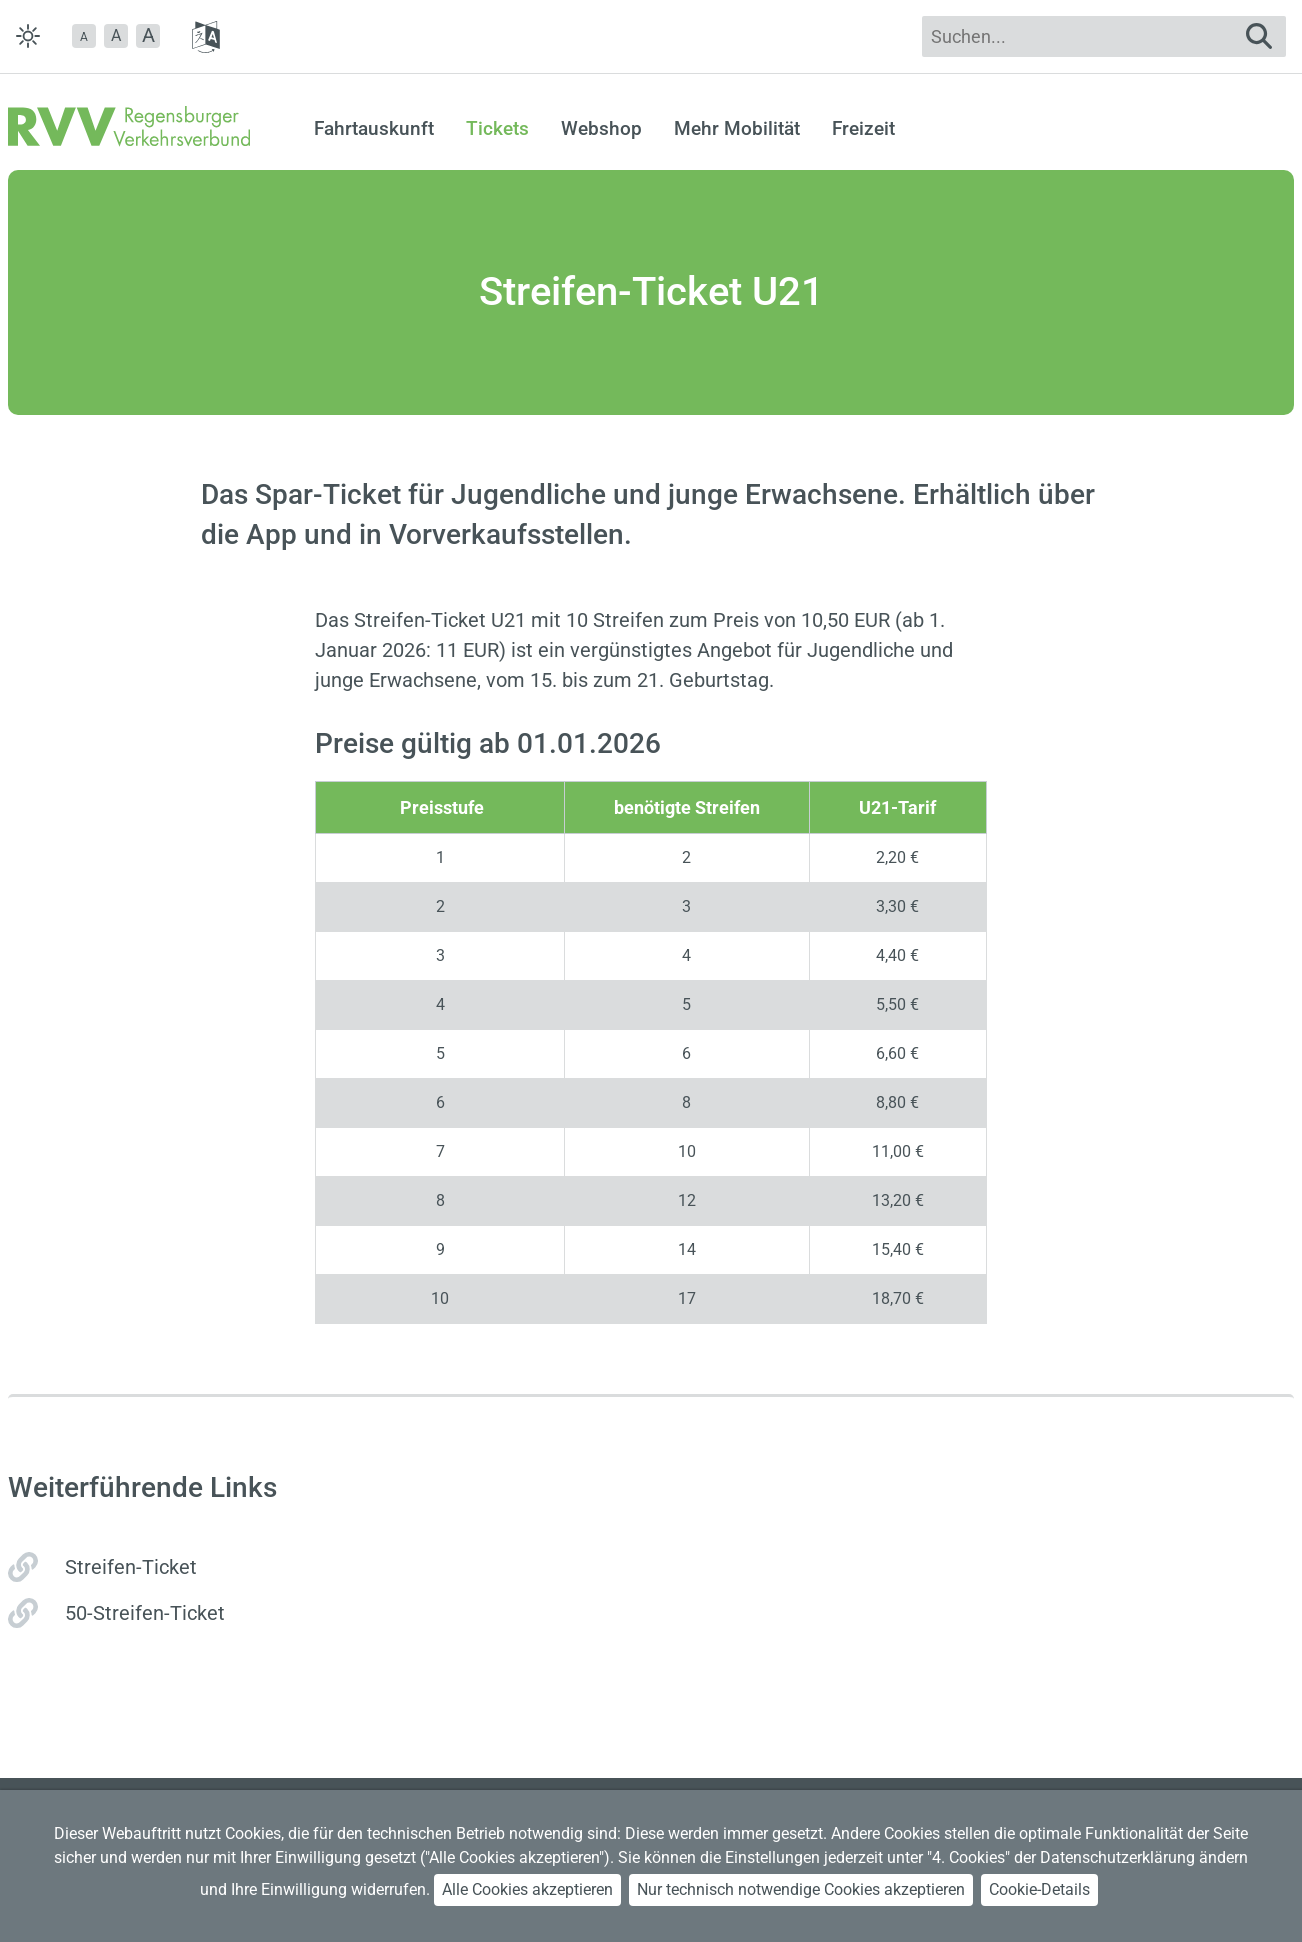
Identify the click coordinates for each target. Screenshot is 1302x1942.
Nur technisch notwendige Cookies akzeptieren (801, 1889)
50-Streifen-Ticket (145, 1613)
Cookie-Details (1039, 1889)
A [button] (116, 35)
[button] (84, 36)
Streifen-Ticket (131, 1567)
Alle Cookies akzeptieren (527, 1889)
